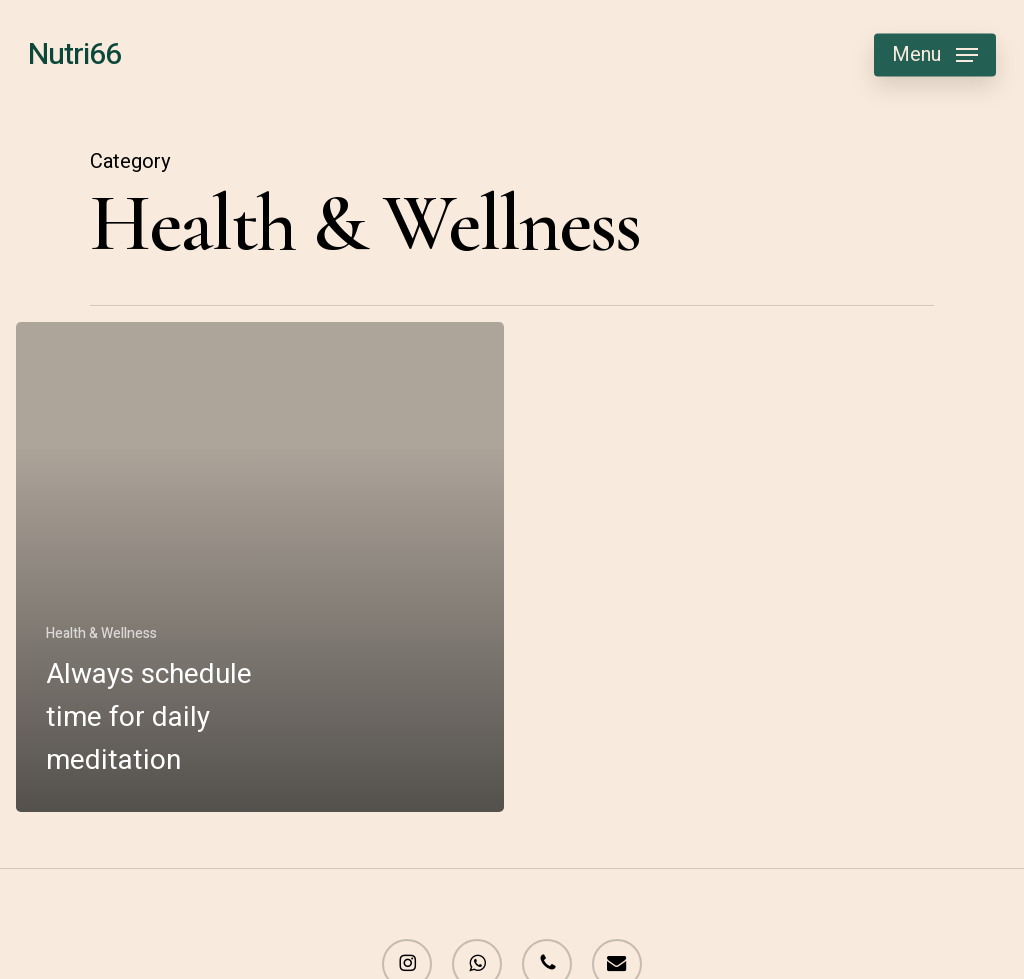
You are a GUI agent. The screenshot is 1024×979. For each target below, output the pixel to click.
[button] (935, 55)
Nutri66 (74, 55)
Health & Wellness (101, 633)
